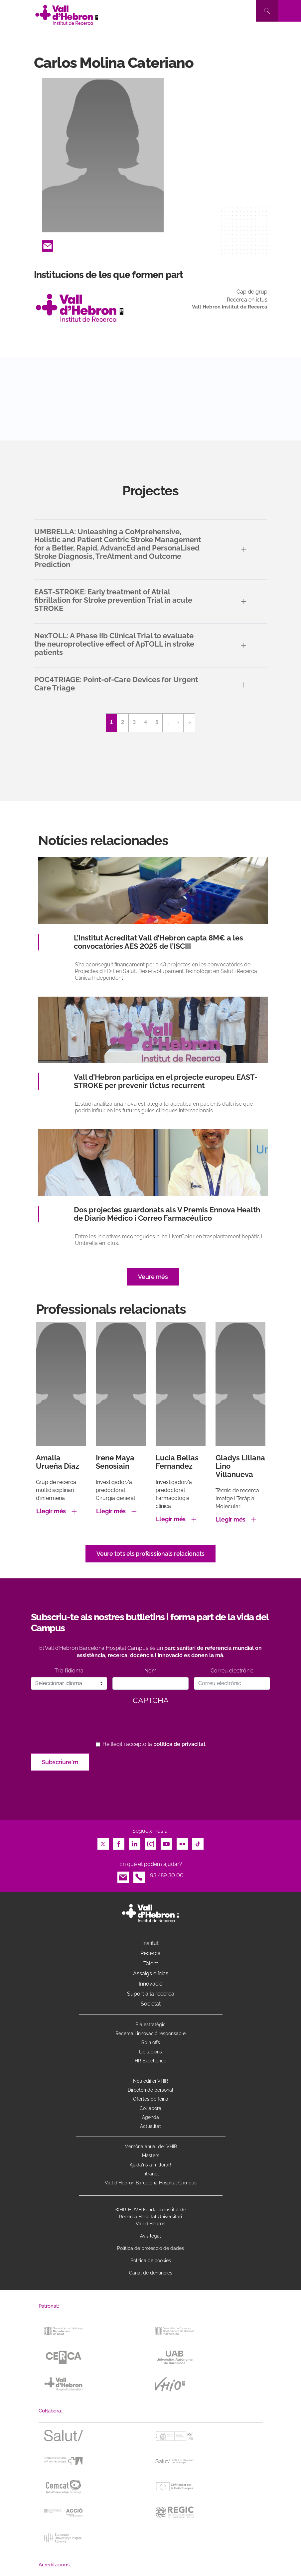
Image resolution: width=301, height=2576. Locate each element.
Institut (150, 1943)
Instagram (150, 1842)
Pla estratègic (150, 2024)
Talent (150, 1963)
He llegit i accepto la (154, 1744)
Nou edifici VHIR (150, 2081)
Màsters (150, 2155)
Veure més (153, 1276)
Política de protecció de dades (150, 2248)
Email (47, 244)
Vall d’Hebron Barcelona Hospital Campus (151, 2182)
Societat (151, 2004)
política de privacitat (179, 1744)
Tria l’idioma (69, 1670)
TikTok (198, 1842)
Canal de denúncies (150, 2272)
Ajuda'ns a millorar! (150, 2164)
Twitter (103, 1842)
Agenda (150, 2117)
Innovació (151, 1984)
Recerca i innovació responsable (150, 2033)
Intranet (150, 2173)
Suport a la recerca (150, 1994)
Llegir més (51, 1511)
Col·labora (150, 2108)
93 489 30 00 (167, 1875)
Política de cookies (150, 2260)
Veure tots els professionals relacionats (150, 1553)
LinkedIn (134, 1842)
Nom (150, 1670)
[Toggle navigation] (289, 11)
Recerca (150, 1953)
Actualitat (150, 2126)
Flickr (182, 1842)
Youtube (166, 1842)
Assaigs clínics (150, 1973)
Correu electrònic (232, 1670)
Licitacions (150, 2051)
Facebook (118, 1842)
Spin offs (150, 2042)
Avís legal (150, 2236)
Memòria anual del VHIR (150, 2146)
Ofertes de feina (150, 2099)
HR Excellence (150, 2060)
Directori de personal (150, 2090)
